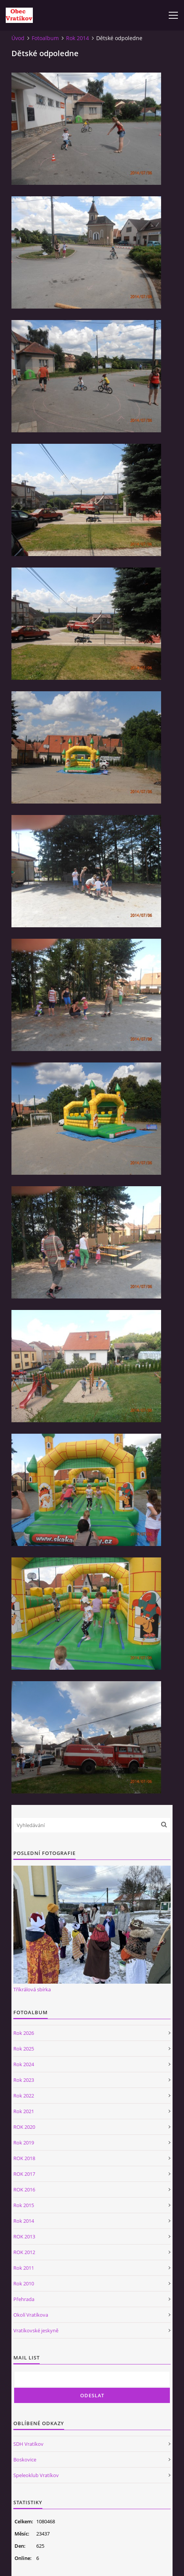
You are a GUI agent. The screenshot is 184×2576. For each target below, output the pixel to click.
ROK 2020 (24, 2126)
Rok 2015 (23, 2205)
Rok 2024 (23, 2064)
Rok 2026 (23, 2032)
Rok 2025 (23, 2048)
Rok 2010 (23, 2283)
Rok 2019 (23, 2142)
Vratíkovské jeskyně (35, 2330)
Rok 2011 (23, 2267)
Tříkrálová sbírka (32, 1989)
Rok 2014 (77, 38)
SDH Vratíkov (28, 2443)
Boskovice (24, 2459)
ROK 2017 (24, 2173)
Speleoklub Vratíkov (36, 2475)
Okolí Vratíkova (30, 2314)
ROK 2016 (24, 2189)
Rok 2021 (23, 2111)
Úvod (17, 38)
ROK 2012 (24, 2252)
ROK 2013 (24, 2236)
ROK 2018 (24, 2158)
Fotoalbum (45, 38)
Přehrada (23, 2299)
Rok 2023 (23, 2079)
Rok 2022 (23, 2095)
